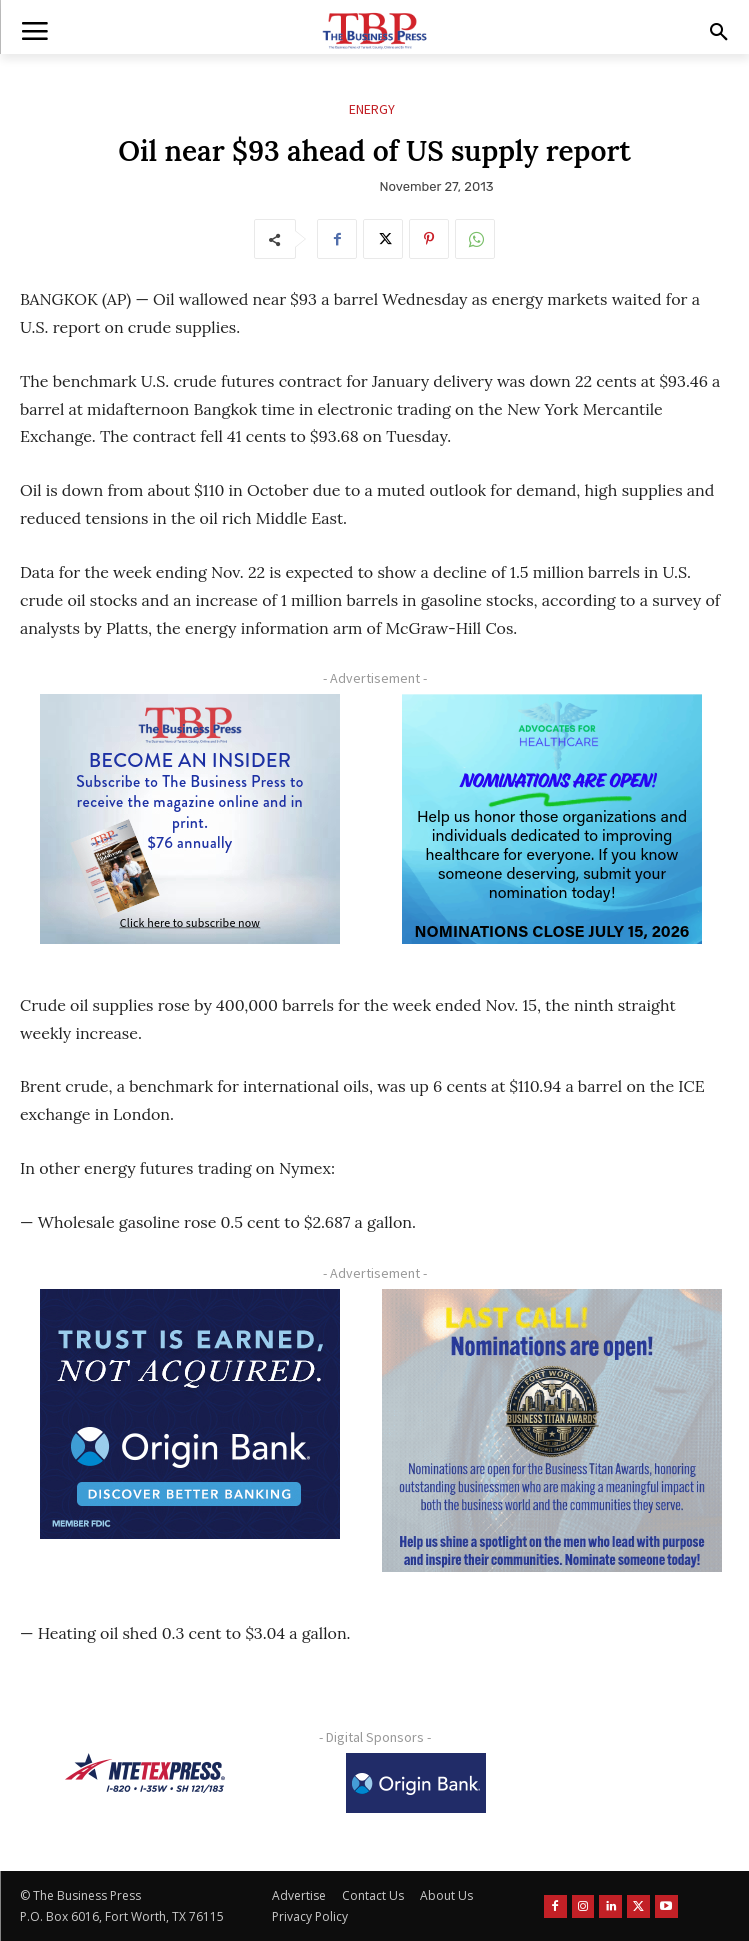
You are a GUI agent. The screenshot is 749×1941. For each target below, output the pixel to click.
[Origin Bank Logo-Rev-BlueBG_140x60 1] (416, 1783)
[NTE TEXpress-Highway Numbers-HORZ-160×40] (145, 1773)
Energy (372, 109)
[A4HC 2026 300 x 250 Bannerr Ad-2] (552, 819)
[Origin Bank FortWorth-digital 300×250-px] (190, 1414)
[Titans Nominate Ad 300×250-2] (552, 1431)
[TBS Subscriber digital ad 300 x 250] (190, 819)
